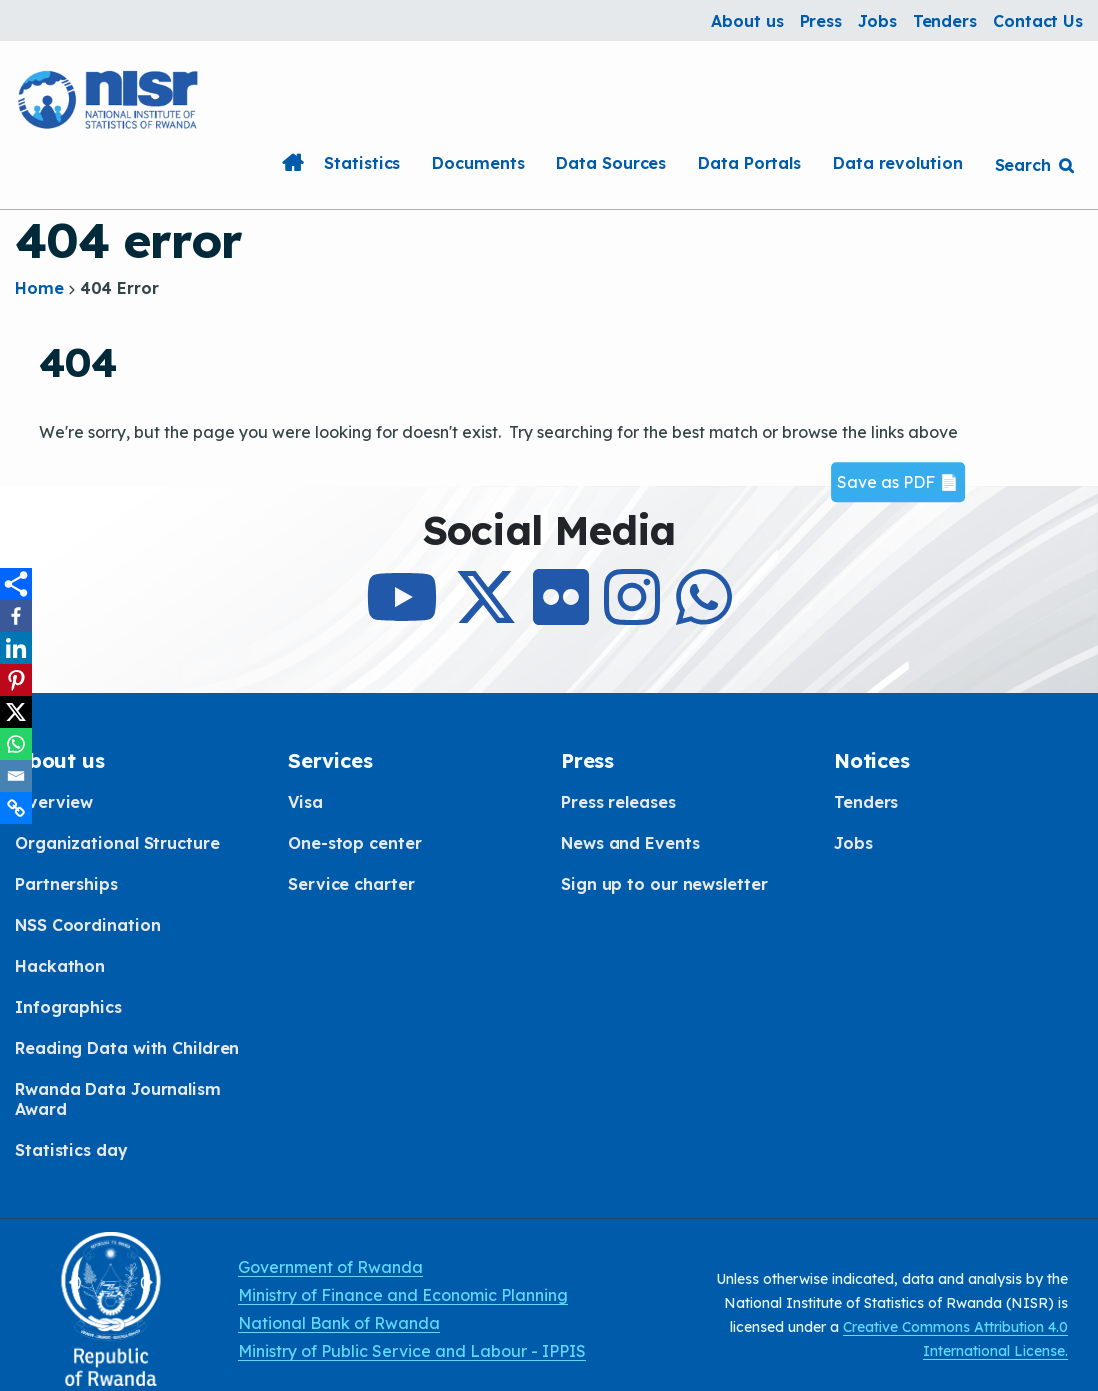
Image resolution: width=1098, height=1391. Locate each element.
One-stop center (355, 843)
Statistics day (71, 1150)
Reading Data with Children (127, 1048)
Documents (478, 163)
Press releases (618, 802)
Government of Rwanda (330, 1267)
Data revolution (898, 163)
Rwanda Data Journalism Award (118, 1099)
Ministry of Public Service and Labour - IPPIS (412, 1351)
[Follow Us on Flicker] (561, 615)
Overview (54, 802)
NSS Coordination (87, 925)
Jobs (877, 21)
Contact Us (1038, 21)
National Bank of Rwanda (339, 1323)
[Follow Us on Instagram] (632, 615)
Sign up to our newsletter (664, 884)
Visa (305, 802)
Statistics (362, 163)
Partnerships (66, 884)
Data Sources (611, 163)
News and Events (630, 843)
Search (1023, 165)
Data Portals (749, 163)
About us (747, 21)
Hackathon (60, 966)
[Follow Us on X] (486, 615)
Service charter (351, 884)
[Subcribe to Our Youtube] (402, 615)
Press (821, 21)
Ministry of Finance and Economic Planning (403, 1295)
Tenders (945, 21)
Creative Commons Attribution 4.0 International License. (955, 1339)
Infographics (68, 1007)
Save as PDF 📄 (898, 482)
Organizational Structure (117, 843)
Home (292, 163)
